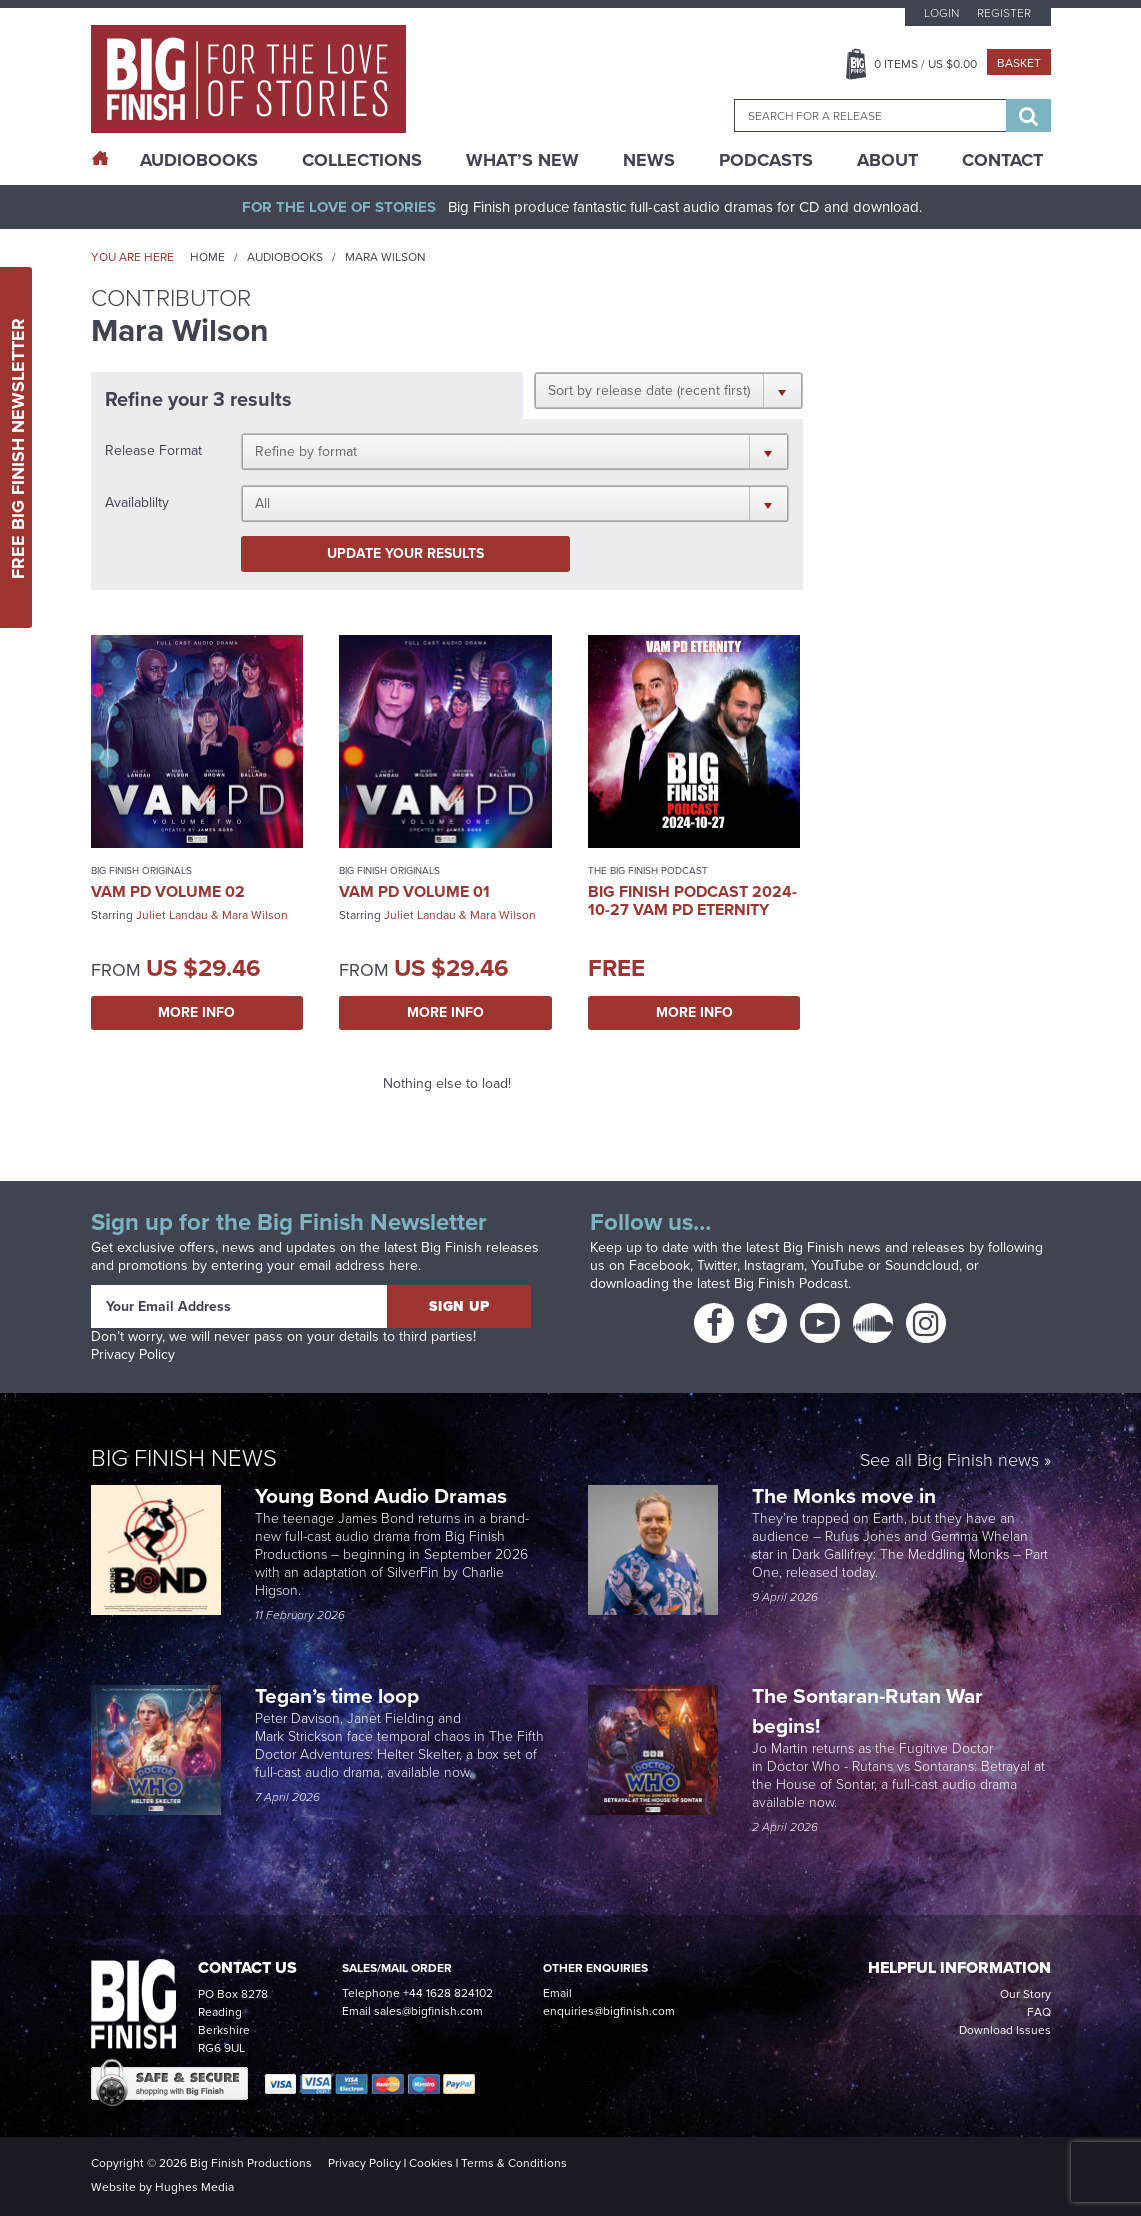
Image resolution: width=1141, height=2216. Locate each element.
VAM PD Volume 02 (168, 891)
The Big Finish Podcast (648, 870)
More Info (196, 1012)
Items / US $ (925, 64)
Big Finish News (184, 1458)
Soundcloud (922, 1265)
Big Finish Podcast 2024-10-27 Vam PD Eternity (692, 900)
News (649, 160)
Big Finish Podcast (791, 1283)
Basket (1019, 63)
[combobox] (870, 115)
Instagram (774, 1265)
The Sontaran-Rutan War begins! (867, 1710)
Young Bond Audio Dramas (383, 1495)
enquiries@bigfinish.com (609, 2011)
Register (1004, 13)
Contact (1002, 160)
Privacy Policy (133, 1354)
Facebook (659, 1265)
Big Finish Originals (141, 870)
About (887, 160)
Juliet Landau (172, 915)
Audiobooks (285, 257)
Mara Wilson (255, 915)
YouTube (837, 1265)
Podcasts (766, 160)
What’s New (522, 160)
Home (207, 257)
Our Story (1025, 1994)
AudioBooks (199, 160)
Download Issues (1005, 2030)
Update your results (405, 553)
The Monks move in (844, 1495)
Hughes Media (194, 2187)
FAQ (1039, 2012)
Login (941, 13)
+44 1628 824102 (448, 1993)
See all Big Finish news (949, 1461)
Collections (362, 160)
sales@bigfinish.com (428, 2011)
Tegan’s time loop (339, 1695)
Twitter (717, 1265)
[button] (668, 390)
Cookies (431, 2163)
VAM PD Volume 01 (414, 891)
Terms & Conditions (514, 2163)
